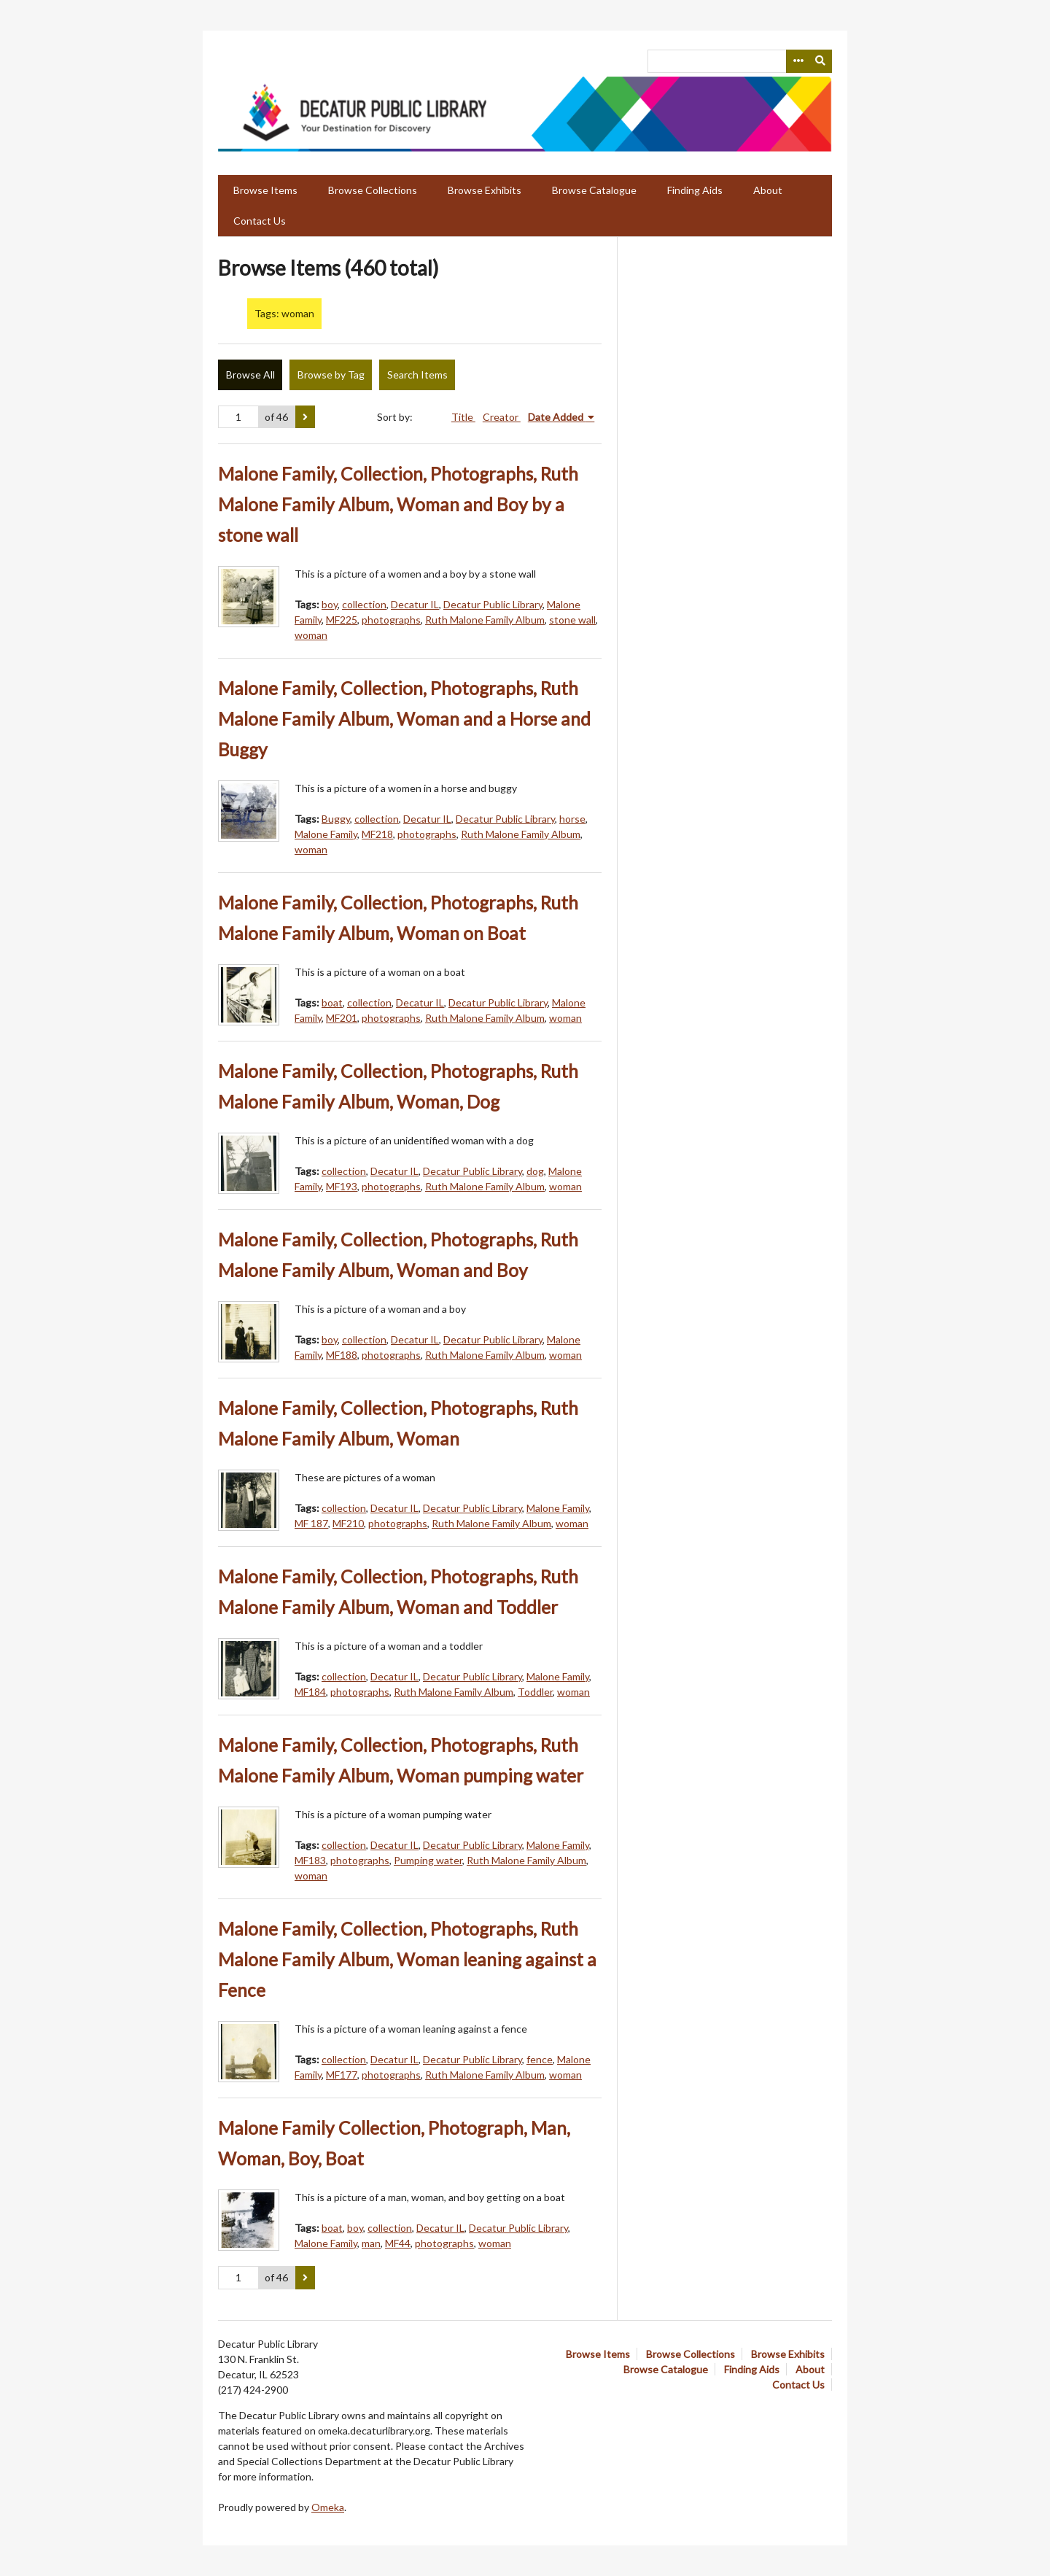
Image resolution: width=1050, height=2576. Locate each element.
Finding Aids (695, 190)
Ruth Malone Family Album (485, 619)
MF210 (348, 1523)
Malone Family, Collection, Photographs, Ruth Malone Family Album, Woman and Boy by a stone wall (398, 504)
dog (535, 1171)
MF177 (341, 2074)
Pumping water (428, 1860)
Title (463, 417)
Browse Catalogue (594, 190)
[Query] (740, 61)
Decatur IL (415, 604)
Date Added (557, 417)
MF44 (398, 2243)
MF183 (310, 1860)
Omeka (327, 2507)
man (371, 2243)
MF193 (341, 1186)
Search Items (417, 374)
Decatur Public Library (492, 604)
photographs (391, 619)
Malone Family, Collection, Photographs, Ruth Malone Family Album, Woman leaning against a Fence (407, 1959)
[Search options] (797, 61)
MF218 (377, 834)
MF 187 (311, 1523)
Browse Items (265, 190)
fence (539, 2059)
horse (572, 818)
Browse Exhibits (484, 190)
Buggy (336, 818)
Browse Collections (372, 190)
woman (311, 635)
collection (364, 604)
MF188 (341, 1355)
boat (332, 1002)
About (767, 190)
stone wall (572, 619)
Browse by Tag (331, 374)
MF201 (341, 1018)
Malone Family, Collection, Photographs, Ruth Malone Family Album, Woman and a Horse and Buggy (404, 719)
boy (330, 604)
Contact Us (259, 220)
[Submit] (821, 61)
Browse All (250, 374)
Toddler (535, 1691)
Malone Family (326, 834)
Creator (502, 417)
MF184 (310, 1691)
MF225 (341, 619)
